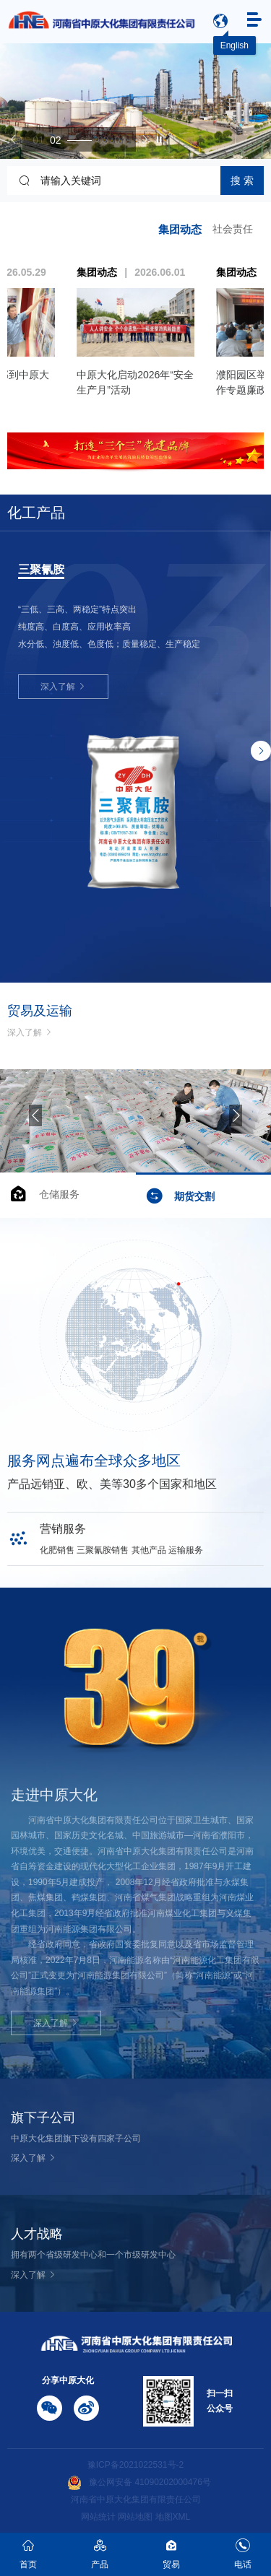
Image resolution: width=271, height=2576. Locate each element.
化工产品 (36, 513)
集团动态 (180, 229)
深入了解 (63, 687)
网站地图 (135, 2517)
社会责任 (232, 229)
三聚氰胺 (41, 569)
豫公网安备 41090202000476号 (139, 2482)
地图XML (173, 2517)
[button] (13, 139)
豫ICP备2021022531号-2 (135, 2465)
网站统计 (98, 2517)
